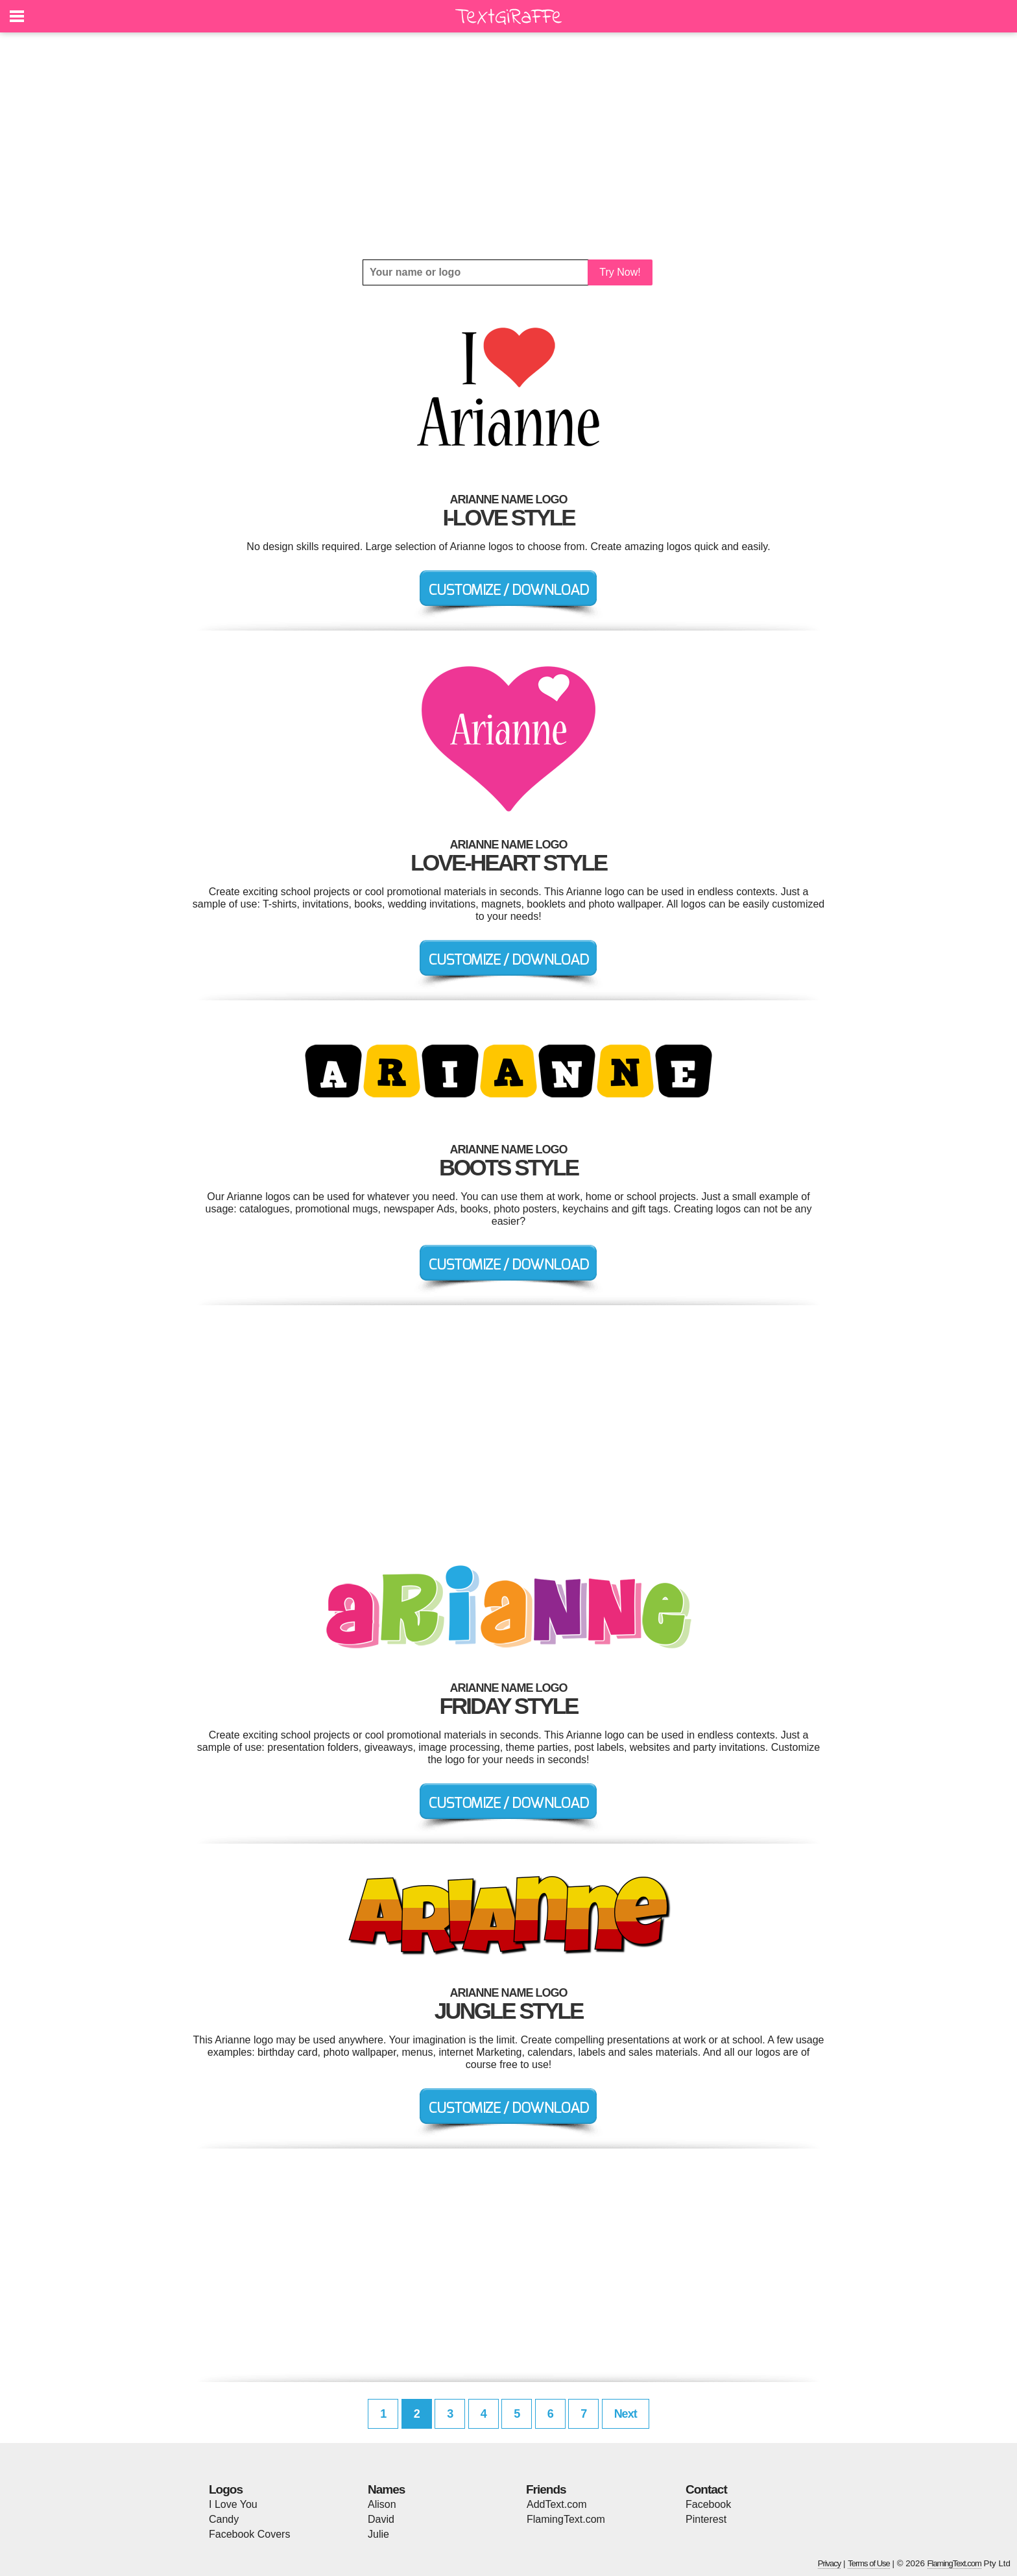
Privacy (829, 2563)
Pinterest (706, 2519)
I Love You (233, 2504)
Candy (224, 2519)
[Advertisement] (508, 146)
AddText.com (556, 2504)
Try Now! (619, 272)
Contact (706, 2489)
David (381, 2519)
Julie (378, 2534)
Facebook (708, 2504)
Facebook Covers (249, 2534)
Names (386, 2489)
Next (625, 2413)
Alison (382, 2504)
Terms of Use (869, 2563)
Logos (226, 2489)
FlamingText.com (566, 2519)
